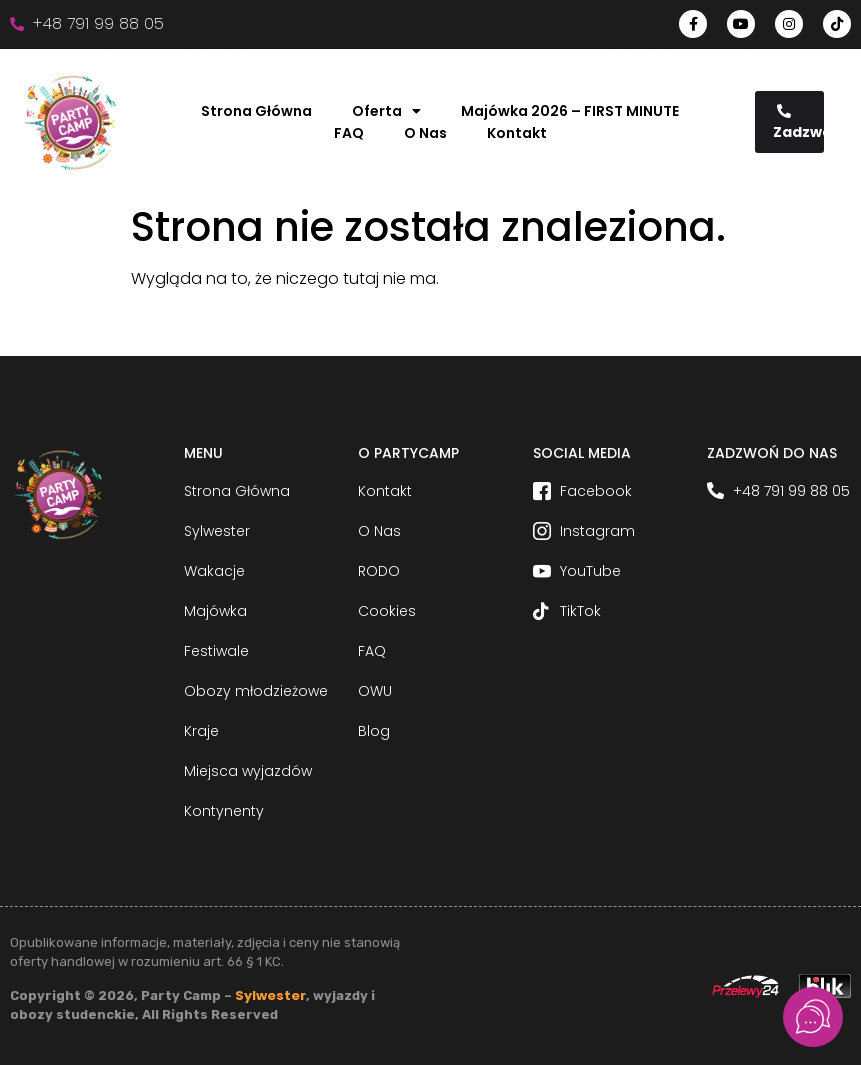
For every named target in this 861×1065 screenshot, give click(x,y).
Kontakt (517, 133)
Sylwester (270, 995)
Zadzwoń (798, 123)
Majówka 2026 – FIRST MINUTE (570, 111)
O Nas (425, 133)
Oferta (386, 111)
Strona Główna (256, 111)
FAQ (349, 133)
